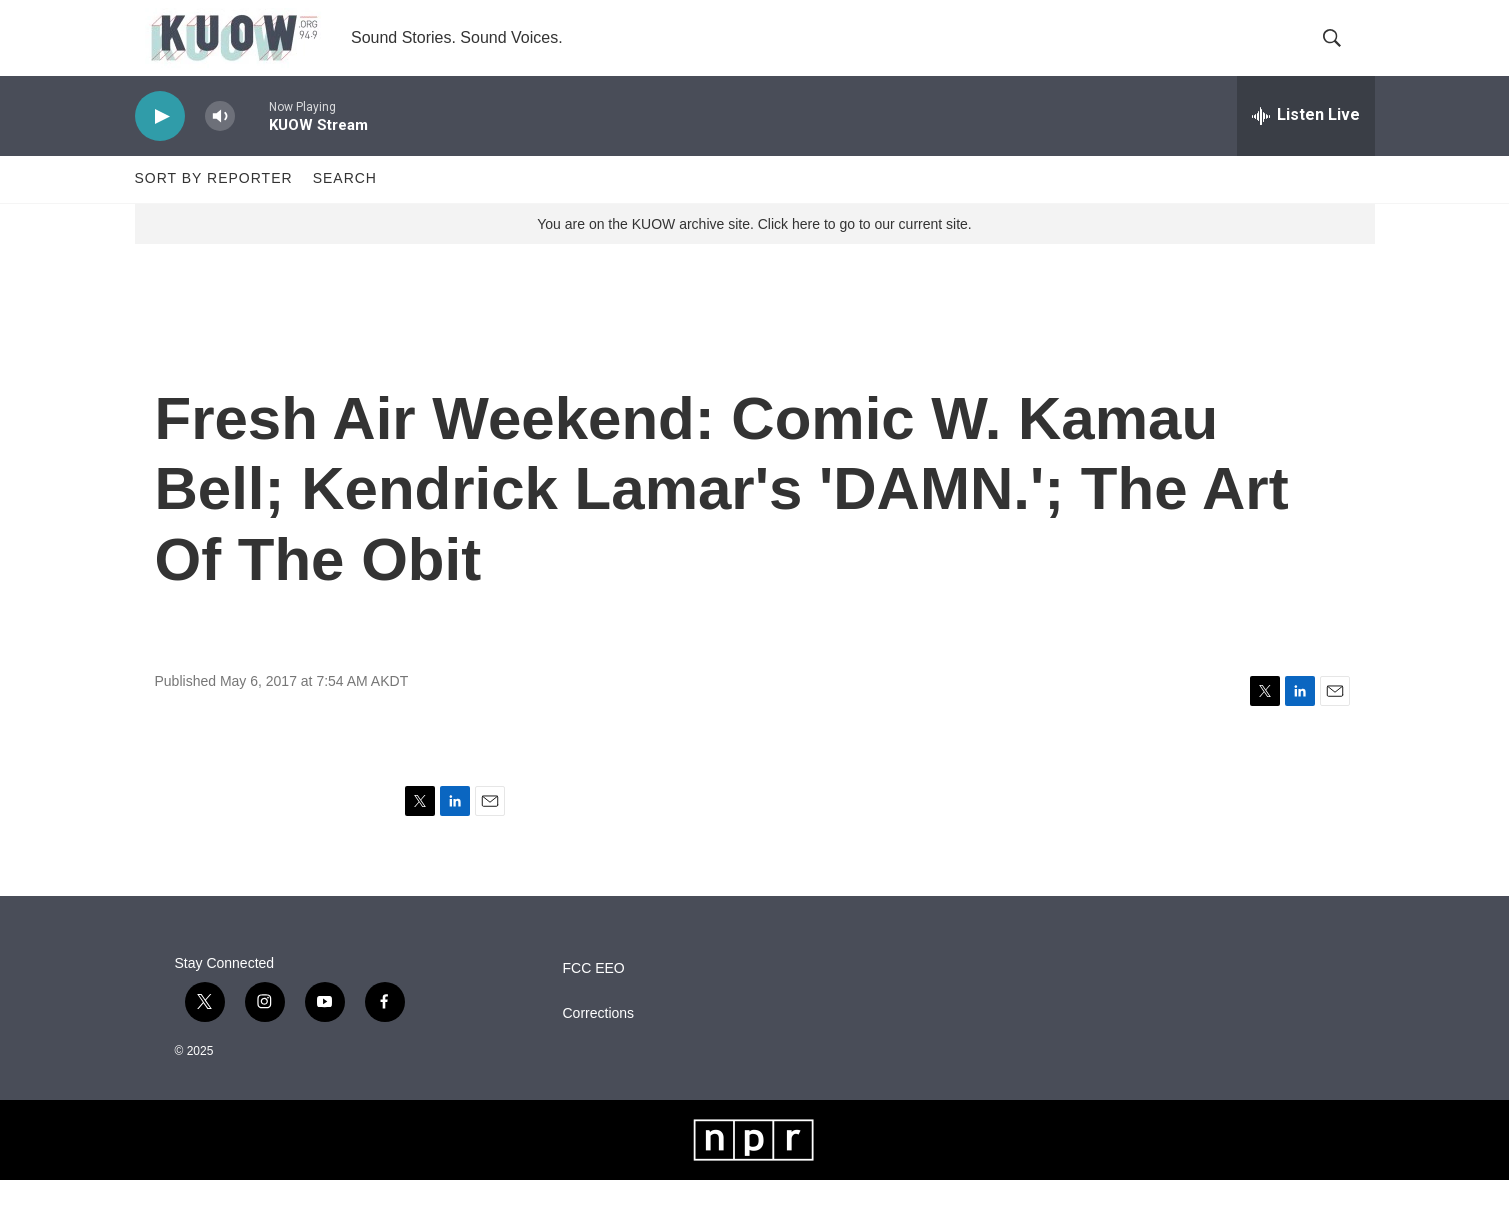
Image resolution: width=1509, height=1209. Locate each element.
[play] (160, 145)
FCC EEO (594, 997)
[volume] (220, 145)
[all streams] (1306, 145)
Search (345, 208)
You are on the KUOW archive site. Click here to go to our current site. (754, 253)
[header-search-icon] (1343, 53)
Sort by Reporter (214, 208)
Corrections (599, 1042)
